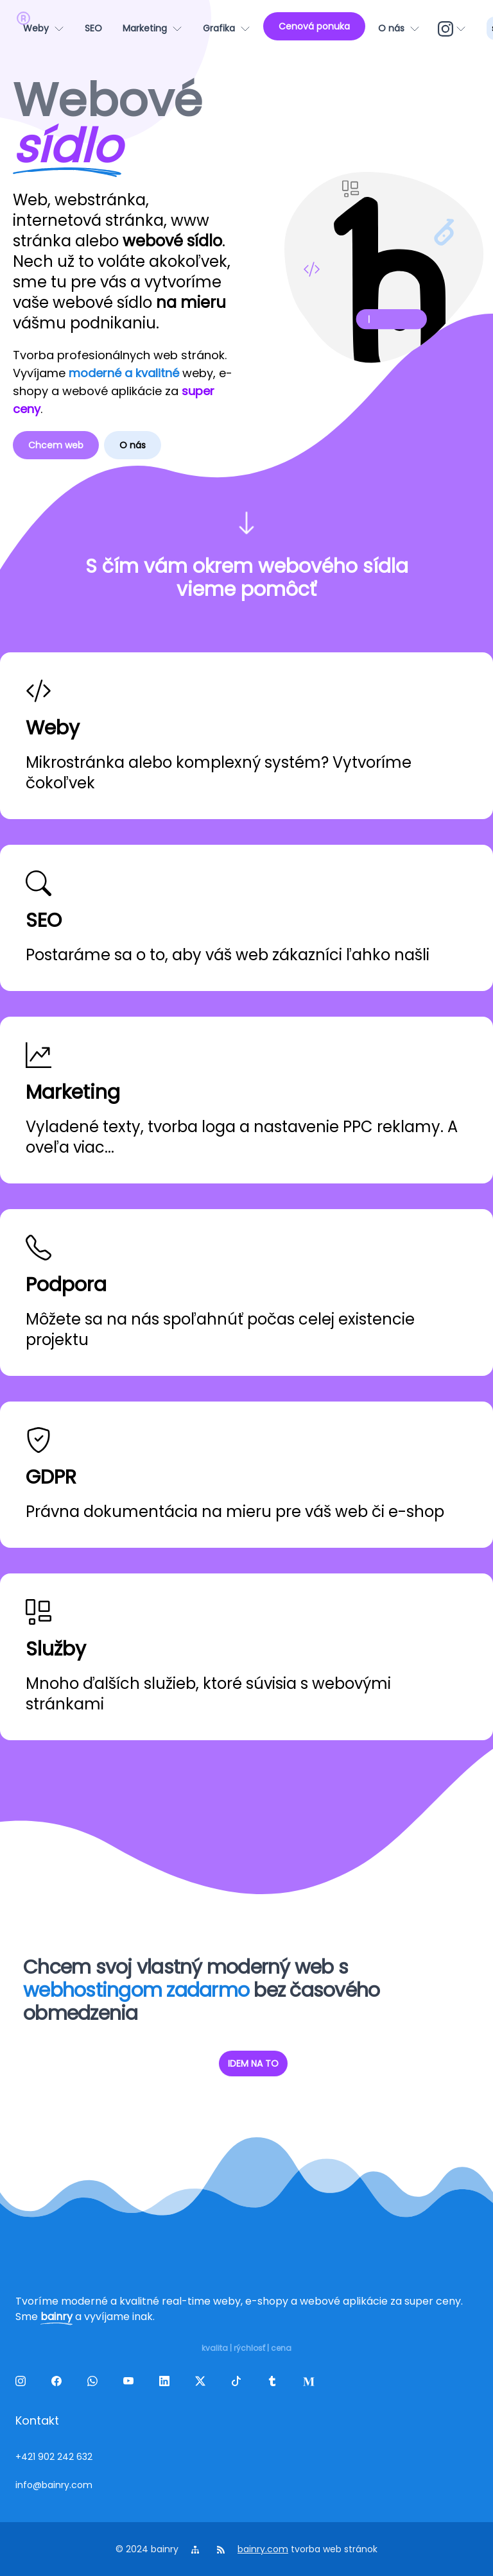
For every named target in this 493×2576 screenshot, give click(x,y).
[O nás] (399, 28)
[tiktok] (238, 2383)
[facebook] (59, 2383)
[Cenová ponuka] (314, 26)
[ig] (453, 28)
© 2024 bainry (147, 2549)
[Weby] (43, 28)
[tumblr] (274, 2383)
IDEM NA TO (253, 2063)
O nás (132, 445)
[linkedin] (167, 2383)
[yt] (131, 2383)
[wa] (95, 2383)
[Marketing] (152, 28)
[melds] (310, 2383)
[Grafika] (226, 28)
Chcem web (55, 445)
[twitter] (203, 2383)
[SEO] (93, 28)
